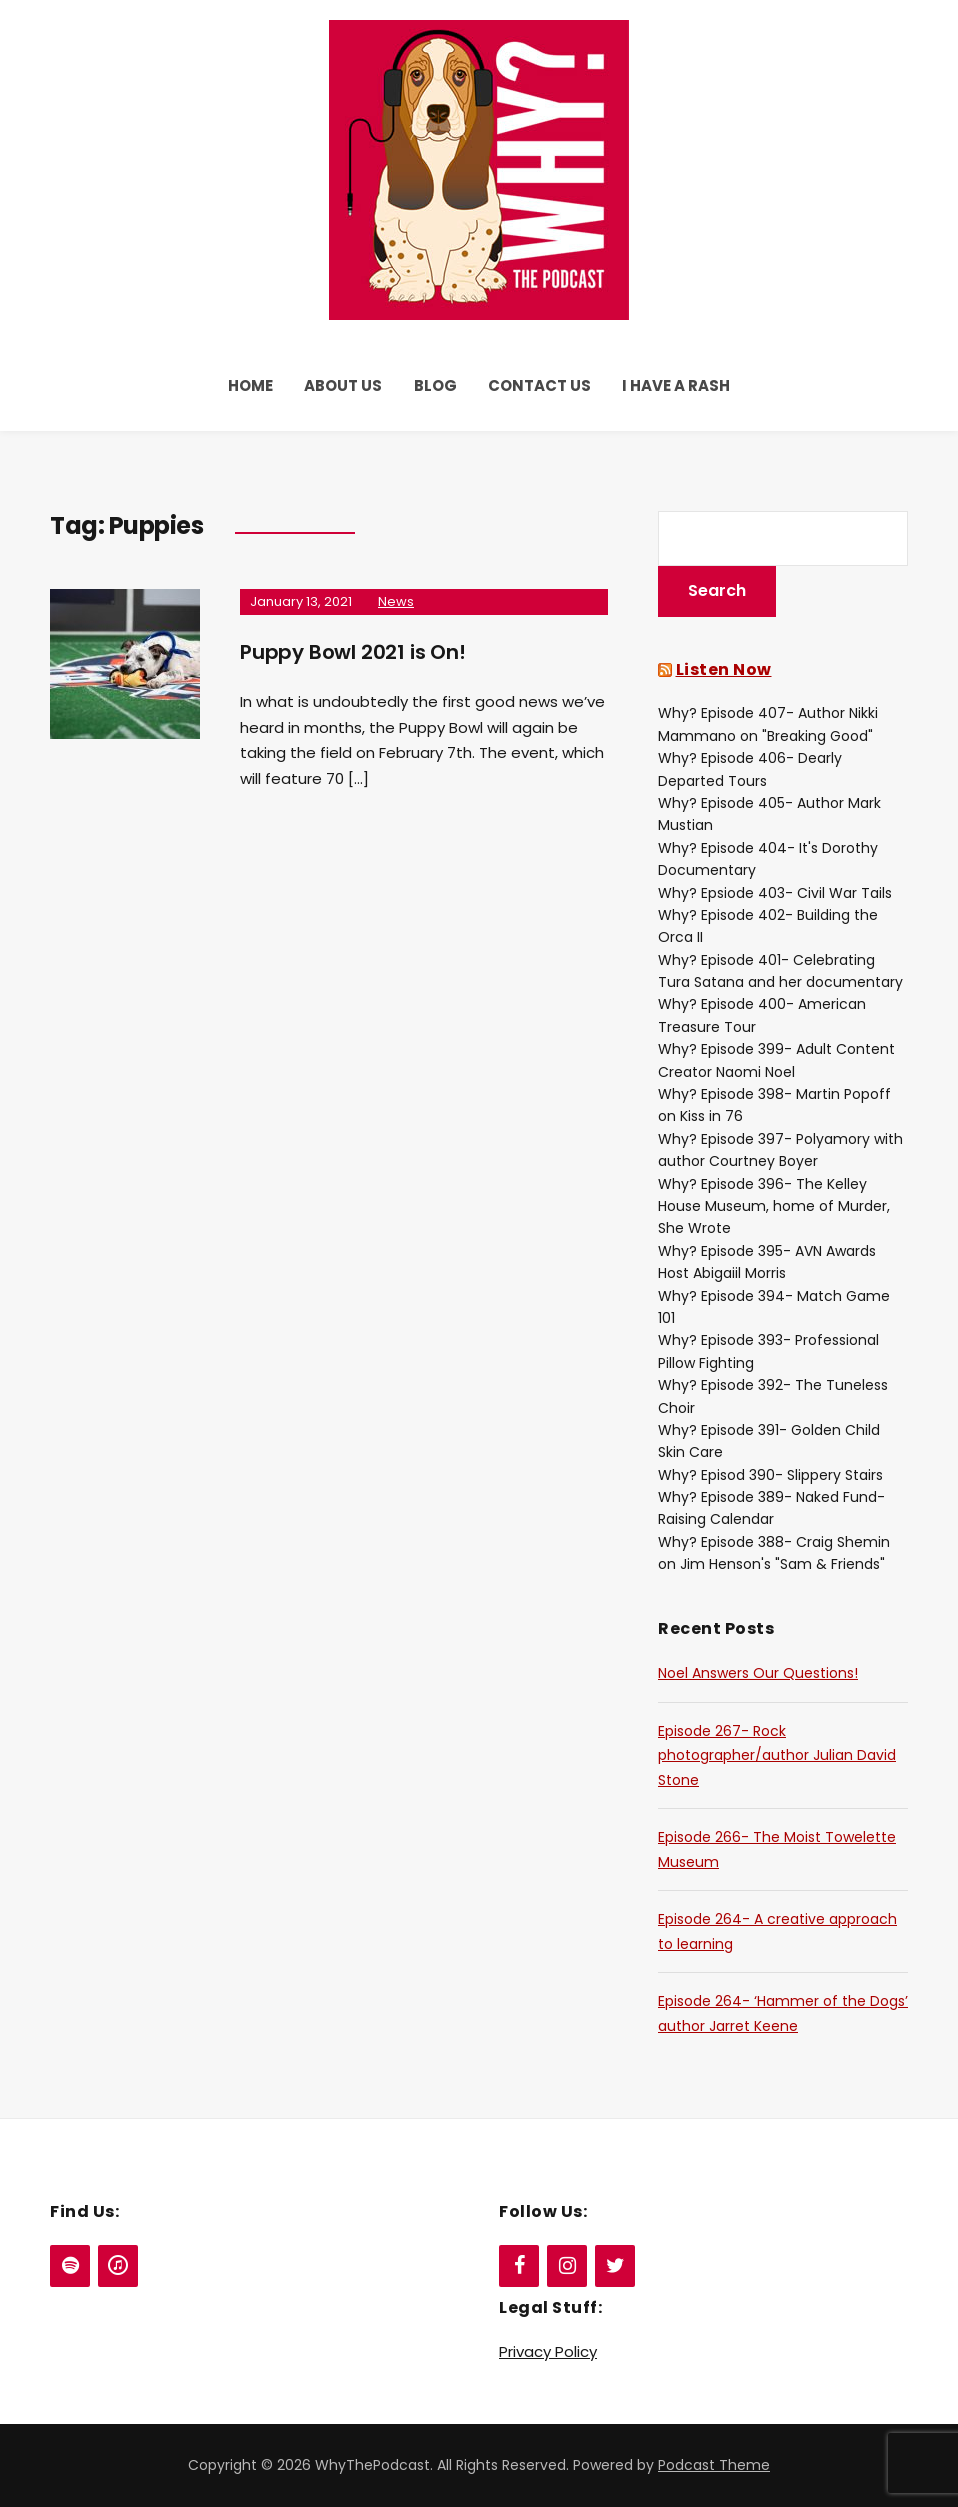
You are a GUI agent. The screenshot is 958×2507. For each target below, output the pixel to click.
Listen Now (724, 669)
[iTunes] (118, 2266)
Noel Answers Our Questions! (758, 1673)
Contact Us (539, 385)
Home (250, 385)
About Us (343, 385)
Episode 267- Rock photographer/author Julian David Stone (777, 1755)
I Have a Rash (676, 385)
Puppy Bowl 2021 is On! (353, 652)
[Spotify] (70, 2266)
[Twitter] (615, 2266)
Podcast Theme (714, 2465)
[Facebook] (519, 2266)
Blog (435, 385)
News (396, 601)
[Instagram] (567, 2266)
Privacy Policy (548, 2351)
